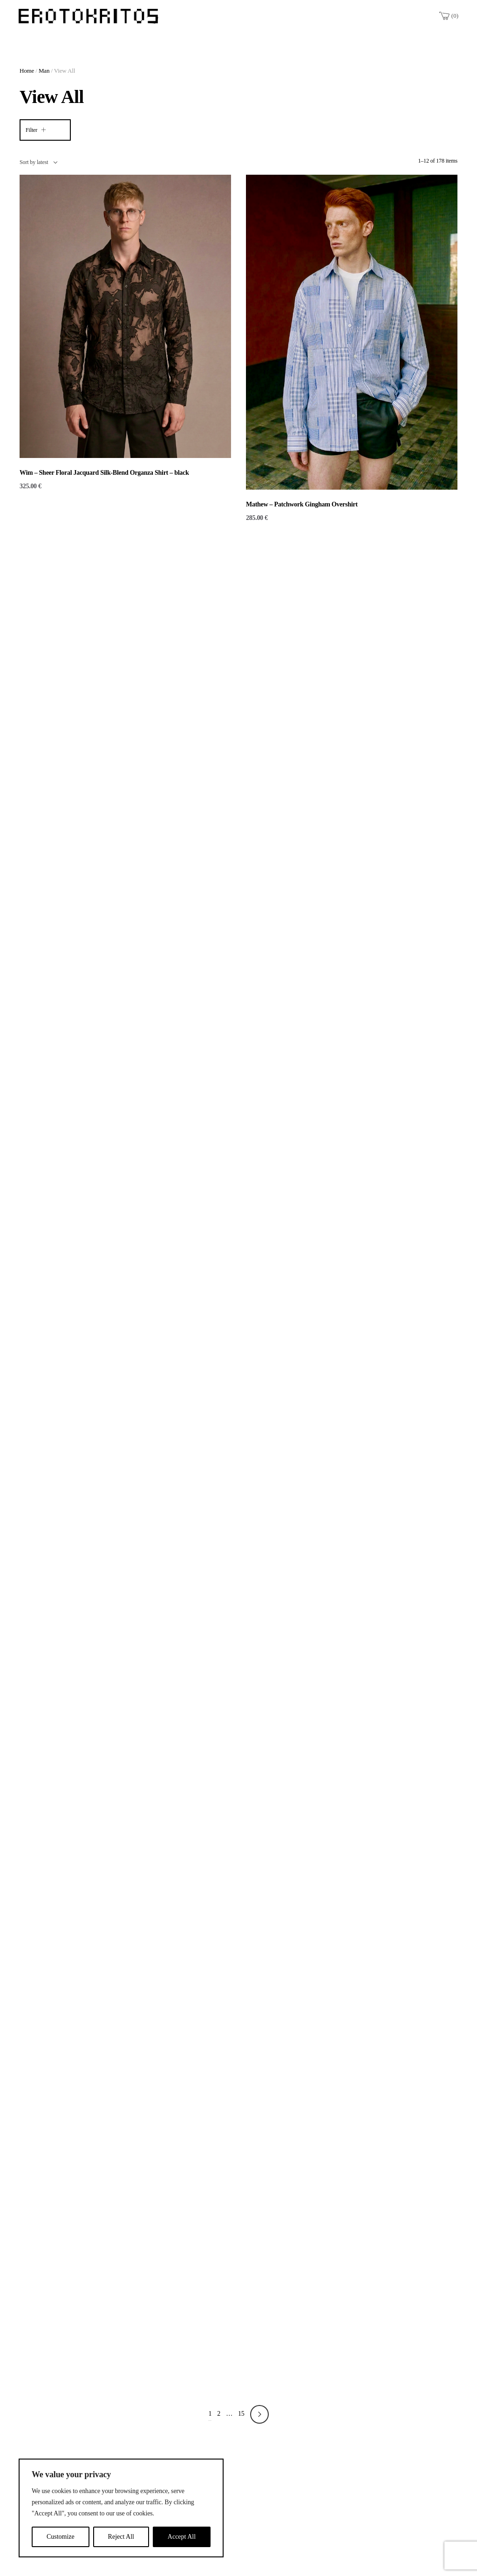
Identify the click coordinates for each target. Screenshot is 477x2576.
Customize (61, 2536)
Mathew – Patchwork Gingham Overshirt (302, 504)
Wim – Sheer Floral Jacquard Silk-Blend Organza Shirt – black (104, 472)
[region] (121, 2508)
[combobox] (38, 162)
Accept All (182, 2536)
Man (44, 70)
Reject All (121, 2536)
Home (27, 70)
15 (241, 2413)
